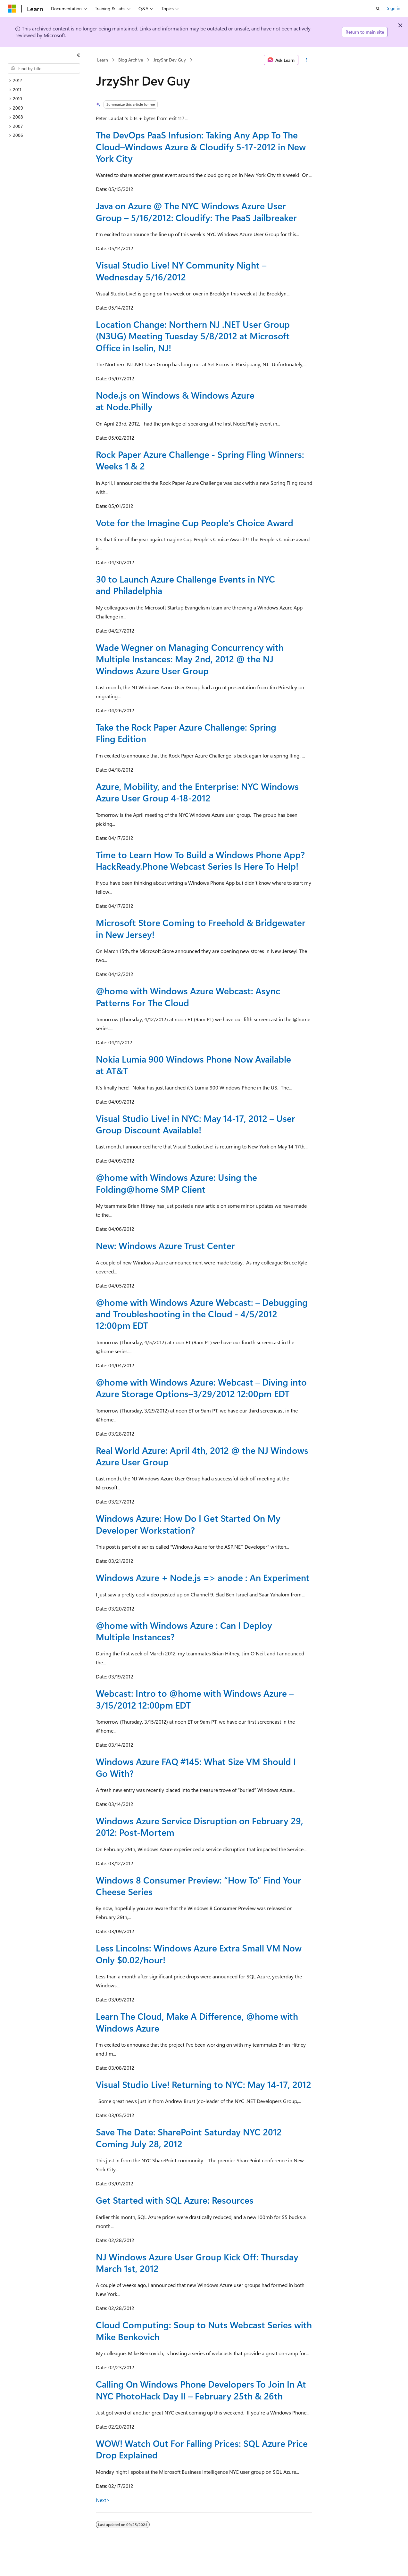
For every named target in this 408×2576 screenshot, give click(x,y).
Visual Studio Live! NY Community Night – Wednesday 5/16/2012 (181, 270)
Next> (103, 2500)
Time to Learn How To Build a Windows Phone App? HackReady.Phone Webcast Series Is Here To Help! (200, 860)
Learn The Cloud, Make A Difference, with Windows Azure (197, 2021)
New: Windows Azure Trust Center (165, 1245)
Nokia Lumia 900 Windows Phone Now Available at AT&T (193, 1064)
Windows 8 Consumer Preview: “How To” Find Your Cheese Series (198, 1885)
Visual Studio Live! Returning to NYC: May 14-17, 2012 (203, 2084)
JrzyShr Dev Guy (170, 60)
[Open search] (377, 8)
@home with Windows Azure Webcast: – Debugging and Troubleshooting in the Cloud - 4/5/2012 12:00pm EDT (202, 1313)
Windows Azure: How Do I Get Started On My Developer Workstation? (188, 1524)
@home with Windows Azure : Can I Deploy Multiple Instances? (184, 1631)
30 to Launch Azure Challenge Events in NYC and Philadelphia (185, 584)
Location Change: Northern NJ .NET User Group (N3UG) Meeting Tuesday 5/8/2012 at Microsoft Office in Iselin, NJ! (193, 335)
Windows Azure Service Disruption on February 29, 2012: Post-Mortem (199, 1826)
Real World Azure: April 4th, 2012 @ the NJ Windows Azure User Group (202, 1456)
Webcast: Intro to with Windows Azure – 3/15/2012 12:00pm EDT (195, 1698)
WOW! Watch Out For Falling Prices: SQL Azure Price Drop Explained (202, 2449)
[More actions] (306, 60)
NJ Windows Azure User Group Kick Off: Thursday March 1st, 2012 (197, 2262)
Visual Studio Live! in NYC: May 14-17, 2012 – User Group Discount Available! (195, 1124)
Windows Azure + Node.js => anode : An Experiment (203, 1577)
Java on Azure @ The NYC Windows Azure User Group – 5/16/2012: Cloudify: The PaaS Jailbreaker (196, 211)
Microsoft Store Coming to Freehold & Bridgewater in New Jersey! (200, 928)
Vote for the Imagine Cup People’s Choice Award (194, 522)
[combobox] (44, 68)
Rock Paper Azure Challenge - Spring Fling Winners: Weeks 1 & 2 (200, 460)
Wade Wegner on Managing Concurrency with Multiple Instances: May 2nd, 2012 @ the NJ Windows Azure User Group (190, 658)
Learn (102, 60)
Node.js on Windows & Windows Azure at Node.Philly (175, 400)
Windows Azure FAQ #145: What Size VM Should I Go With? (196, 1767)
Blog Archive (130, 60)
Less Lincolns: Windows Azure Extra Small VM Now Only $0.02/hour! (199, 1953)
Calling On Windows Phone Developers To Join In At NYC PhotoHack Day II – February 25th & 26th (201, 2389)
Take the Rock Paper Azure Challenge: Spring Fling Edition (186, 732)
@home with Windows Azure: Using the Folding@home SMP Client (176, 1183)
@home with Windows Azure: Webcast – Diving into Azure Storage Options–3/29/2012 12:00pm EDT (201, 1387)
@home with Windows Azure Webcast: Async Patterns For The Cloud (188, 996)
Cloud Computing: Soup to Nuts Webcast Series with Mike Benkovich (204, 2330)
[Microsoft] (12, 8)
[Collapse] (78, 55)
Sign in (393, 8)
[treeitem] (46, 80)
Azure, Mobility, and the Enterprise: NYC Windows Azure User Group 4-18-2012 (197, 792)
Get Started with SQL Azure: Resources (175, 2200)
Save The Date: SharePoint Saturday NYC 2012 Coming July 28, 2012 (189, 2137)
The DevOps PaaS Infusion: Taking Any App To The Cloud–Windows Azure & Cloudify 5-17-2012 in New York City (201, 146)
